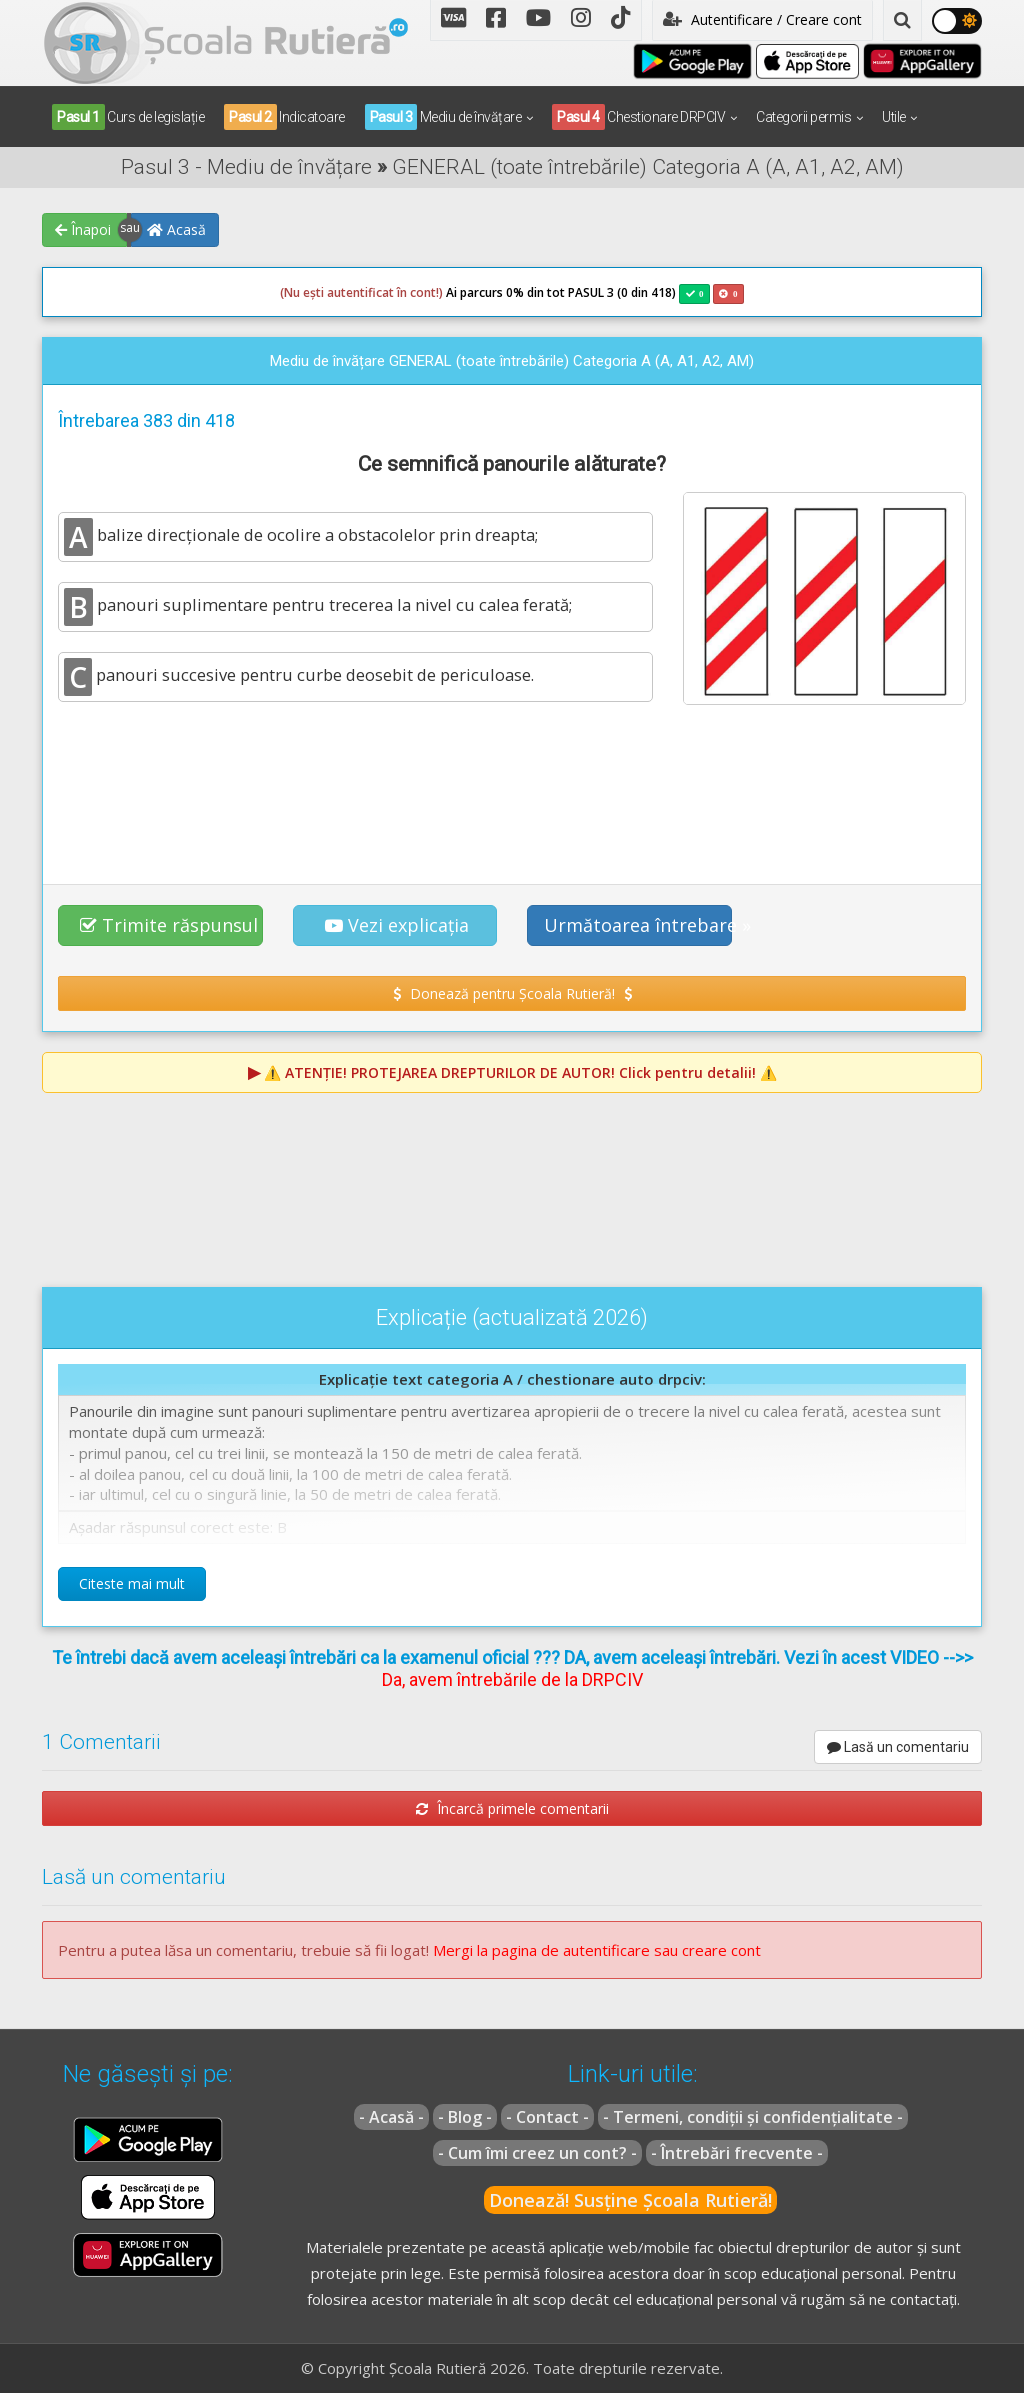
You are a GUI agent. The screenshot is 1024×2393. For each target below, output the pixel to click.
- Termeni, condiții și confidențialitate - (753, 2117)
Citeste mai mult (132, 1583)
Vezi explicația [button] (397, 925)
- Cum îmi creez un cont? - (537, 2153)
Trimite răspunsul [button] (169, 925)
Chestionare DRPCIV (638, 117)
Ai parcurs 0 (396, 293)
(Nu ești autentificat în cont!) (361, 292)
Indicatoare (284, 117)
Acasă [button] (176, 229)
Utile (894, 117)
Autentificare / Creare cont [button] (762, 19)
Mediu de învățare (443, 117)
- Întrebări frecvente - (737, 2153)
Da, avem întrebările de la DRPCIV (512, 1679)
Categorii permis (803, 117)
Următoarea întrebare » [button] (638, 925)
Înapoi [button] (83, 229)
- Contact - (547, 2117)
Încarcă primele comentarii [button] (512, 1808)
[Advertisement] (512, 792)
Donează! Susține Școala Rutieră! (630, 2200)
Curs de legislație (128, 117)
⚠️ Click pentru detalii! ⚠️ (520, 1072)
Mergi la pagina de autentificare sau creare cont (597, 1950)
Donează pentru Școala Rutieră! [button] (512, 993)
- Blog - (465, 2117)
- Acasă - (391, 2117)
